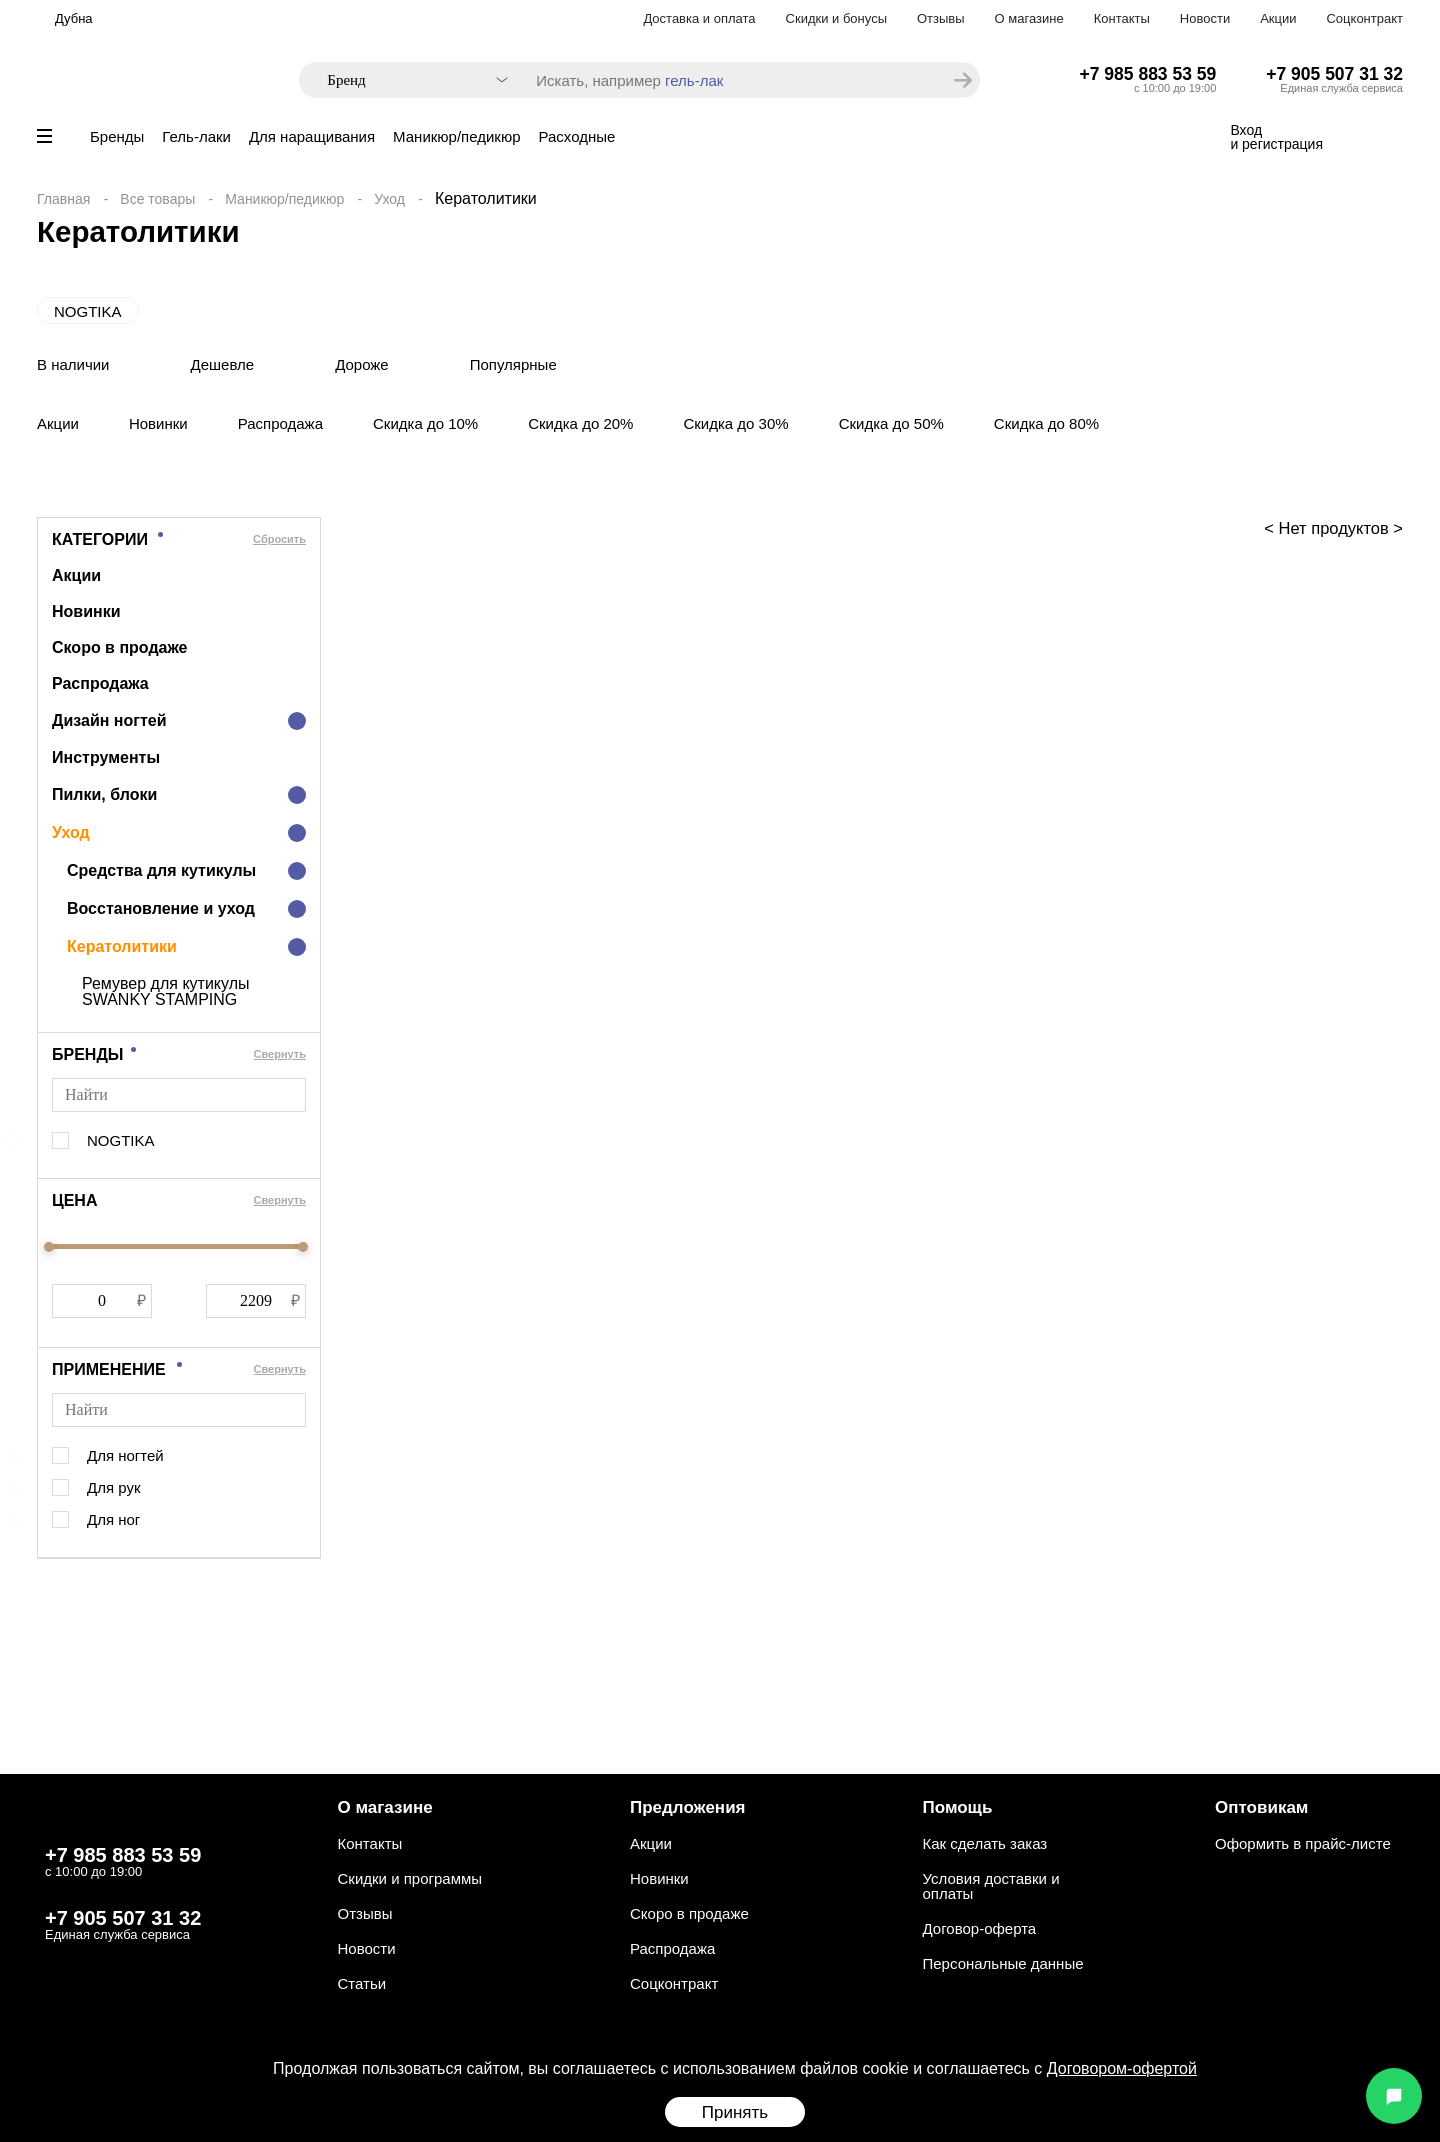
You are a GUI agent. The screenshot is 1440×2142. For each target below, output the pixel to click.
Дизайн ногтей (109, 720)
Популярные (513, 364)
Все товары (157, 199)
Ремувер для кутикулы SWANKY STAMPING (166, 992)
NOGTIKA (88, 311)
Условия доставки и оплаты (991, 1886)
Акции (1278, 18)
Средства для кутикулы (161, 870)
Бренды (117, 136)
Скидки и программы (410, 1878)
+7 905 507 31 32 (1334, 74)
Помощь (958, 1807)
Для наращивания (312, 136)
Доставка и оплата (699, 18)
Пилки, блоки (104, 794)
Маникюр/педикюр (456, 136)
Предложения (688, 1807)
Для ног (113, 1519)
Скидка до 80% (1046, 423)
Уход (389, 199)
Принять (735, 2112)
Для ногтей (125, 1455)
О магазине (1029, 18)
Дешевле (223, 364)
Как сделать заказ (985, 1843)
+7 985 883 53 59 (1148, 74)
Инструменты (106, 757)
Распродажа (280, 423)
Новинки (158, 423)
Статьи (362, 1983)
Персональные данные (1003, 1963)
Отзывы (941, 18)
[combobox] (407, 80)
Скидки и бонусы (836, 18)
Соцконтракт (1364, 18)
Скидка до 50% (891, 423)
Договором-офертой (1122, 2068)
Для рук (113, 1487)
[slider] (49, 1247)
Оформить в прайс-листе (1303, 1843)
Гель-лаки (196, 136)
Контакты (1122, 18)
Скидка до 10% (425, 423)
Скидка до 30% (735, 423)
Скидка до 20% (580, 423)
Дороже (362, 364)
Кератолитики (122, 946)
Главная (63, 199)
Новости (1205, 18)
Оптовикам (1261, 1807)
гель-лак (694, 80)
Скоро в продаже (119, 647)
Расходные (577, 136)
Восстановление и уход (161, 908)
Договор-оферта (980, 1928)
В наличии (73, 364)
